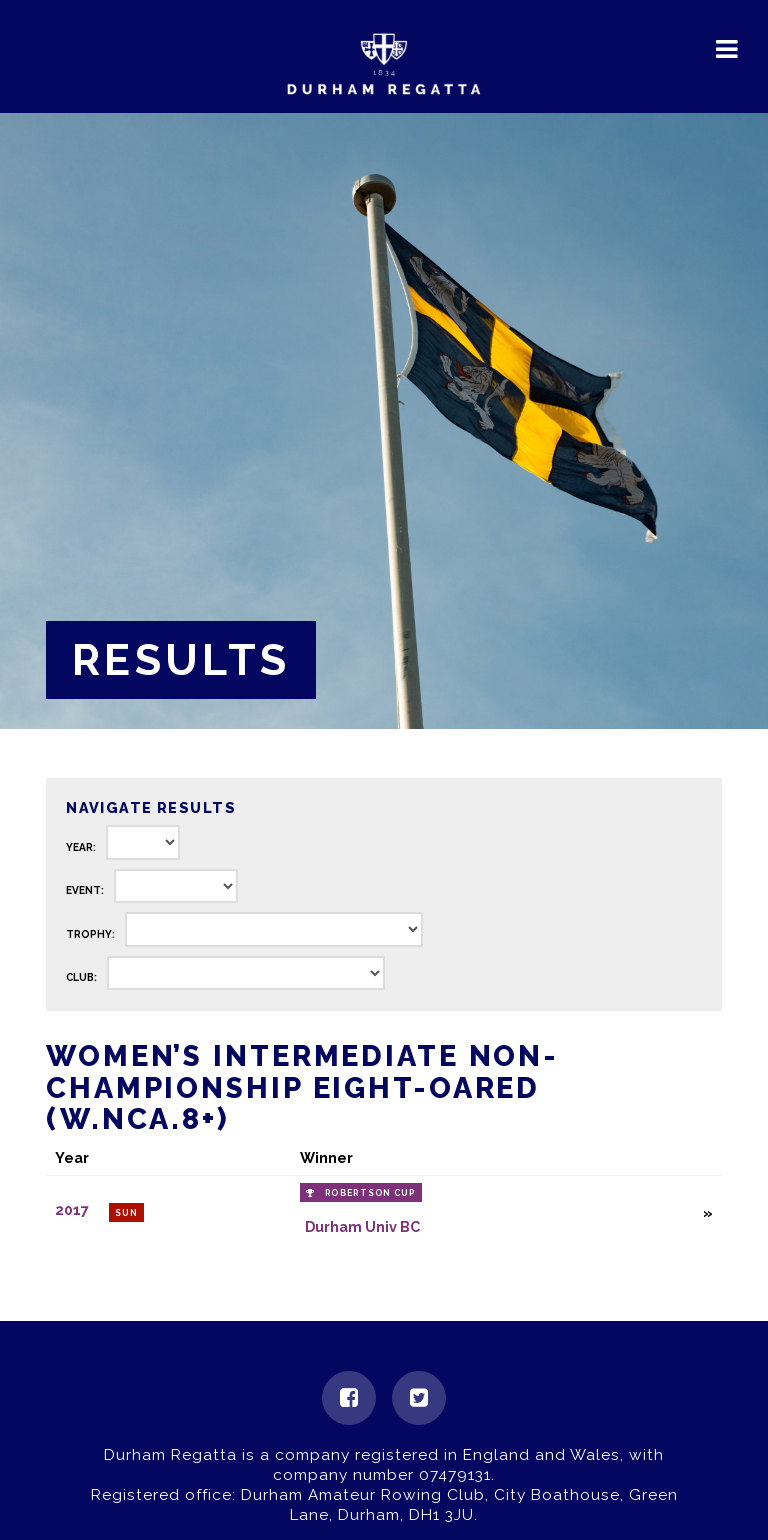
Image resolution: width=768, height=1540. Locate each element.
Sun (126, 1213)
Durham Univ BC (362, 1226)
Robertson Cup (370, 1193)
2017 (72, 1210)
